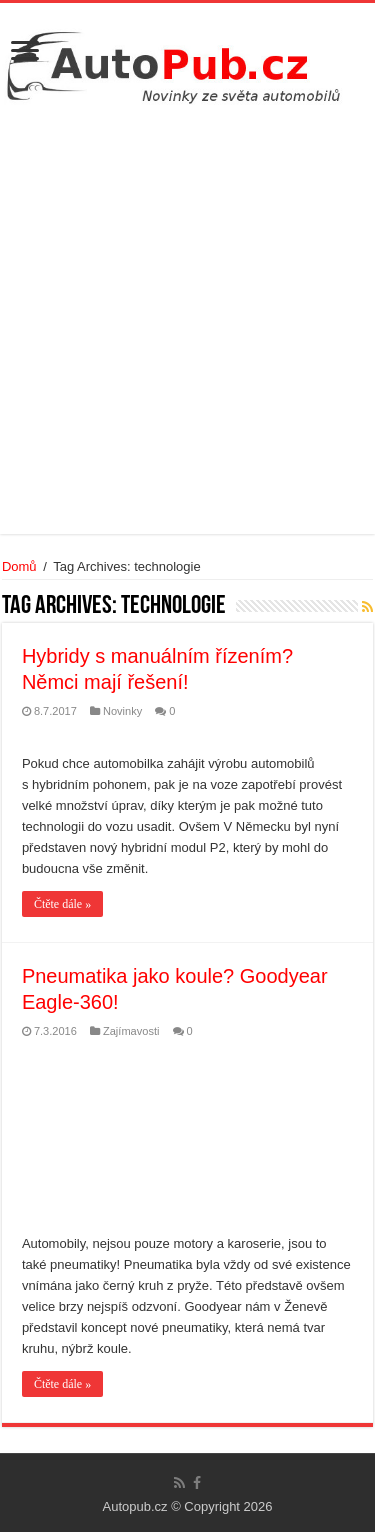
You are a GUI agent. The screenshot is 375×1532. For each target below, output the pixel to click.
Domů (19, 566)
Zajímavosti (131, 1031)
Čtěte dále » (62, 904)
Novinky (122, 711)
